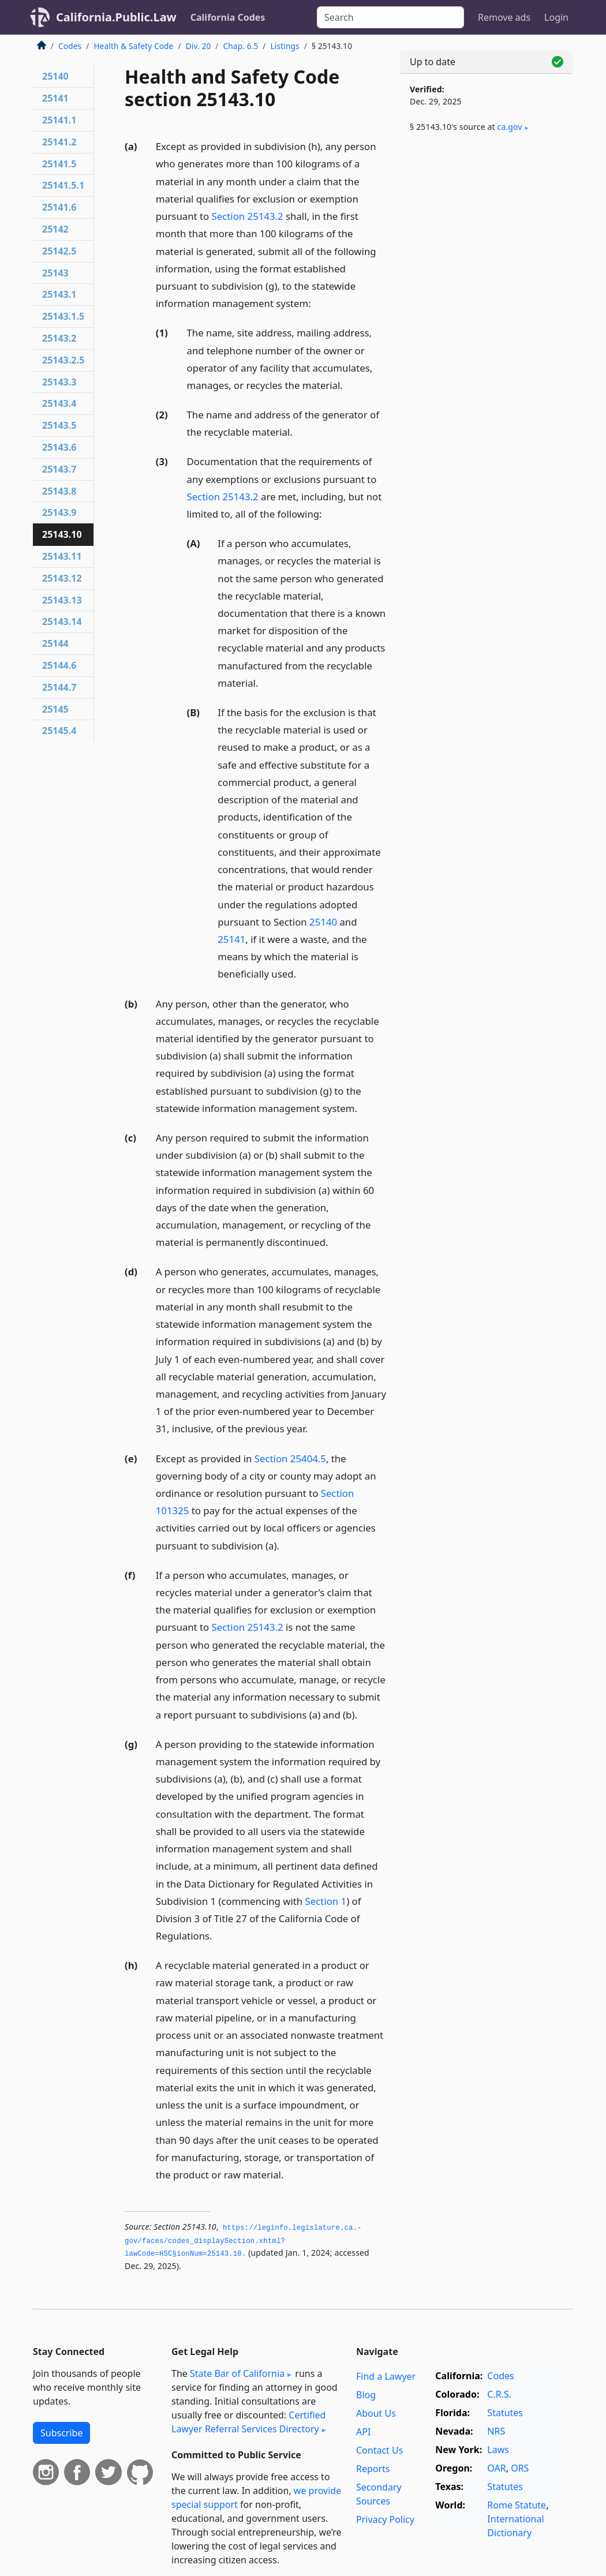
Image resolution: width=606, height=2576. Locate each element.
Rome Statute (516, 2505)
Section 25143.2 (247, 216)
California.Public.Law (116, 17)
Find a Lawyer (386, 2376)
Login (556, 17)
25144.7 (59, 687)
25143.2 (59, 338)
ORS (520, 2468)
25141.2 (59, 142)
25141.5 (59, 164)
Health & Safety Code (133, 45)
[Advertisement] (486, 232)
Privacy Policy (385, 2519)
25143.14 (62, 621)
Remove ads (504, 17)
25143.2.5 (63, 360)
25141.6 (59, 207)
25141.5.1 (63, 185)
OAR (496, 2468)
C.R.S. (499, 2394)
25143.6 (59, 447)
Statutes (505, 2412)
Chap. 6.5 (241, 45)
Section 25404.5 (290, 1458)
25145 (55, 709)
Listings (285, 45)
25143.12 (62, 578)
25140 (323, 921)
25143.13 (62, 600)
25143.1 (59, 294)
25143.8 (59, 491)
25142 (55, 229)
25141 (231, 939)
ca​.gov (509, 126)
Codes (69, 45)
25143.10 (62, 534)
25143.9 (59, 512)
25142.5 (59, 251)
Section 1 (326, 1901)
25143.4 (59, 403)
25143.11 (62, 556)
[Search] (390, 17)
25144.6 (59, 665)
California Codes (227, 17)
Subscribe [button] (61, 2433)
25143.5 (59, 425)
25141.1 (59, 120)
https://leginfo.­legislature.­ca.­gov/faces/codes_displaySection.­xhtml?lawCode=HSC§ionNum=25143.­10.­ (243, 2241)
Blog (366, 2394)
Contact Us (379, 2450)
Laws (498, 2449)
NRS (496, 2431)
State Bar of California (237, 2373)
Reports (373, 2468)
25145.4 (59, 730)
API (363, 2431)
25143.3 (59, 382)
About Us (376, 2413)
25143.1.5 (63, 316)
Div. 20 (198, 45)
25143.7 (59, 469)
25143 (55, 273)
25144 (55, 643)
